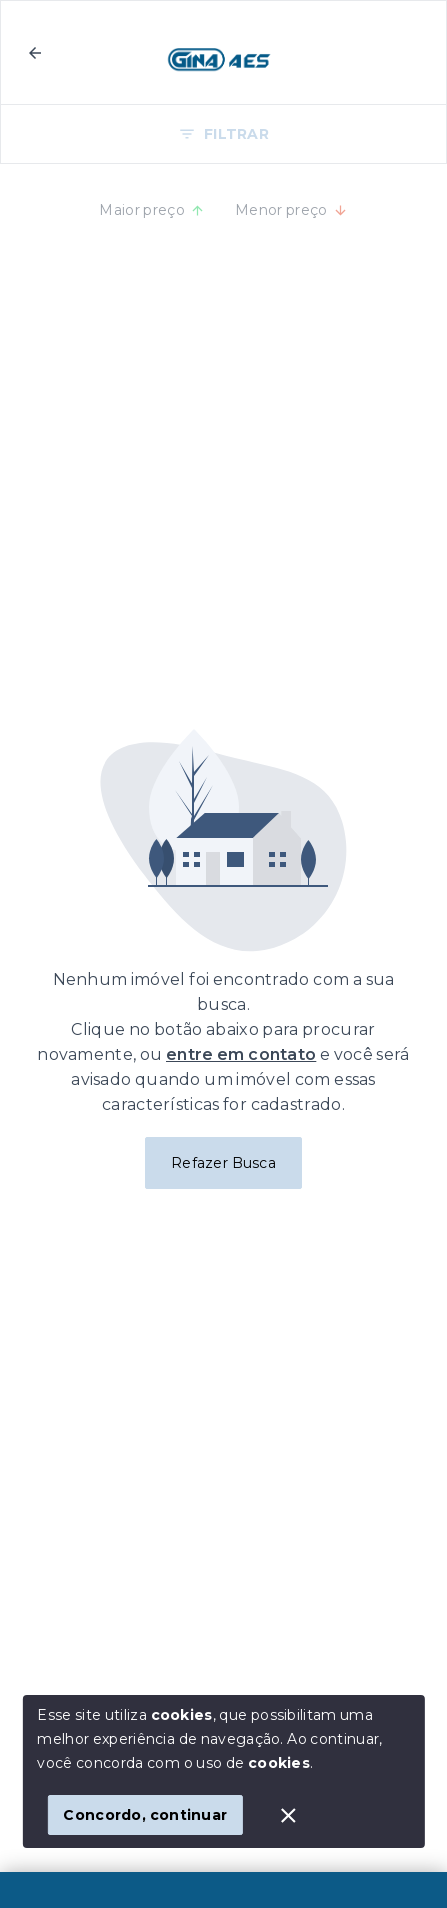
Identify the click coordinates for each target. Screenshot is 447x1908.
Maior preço (152, 210)
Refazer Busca (223, 1163)
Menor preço (291, 210)
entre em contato (241, 1054)
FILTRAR (223, 134)
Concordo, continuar (145, 1815)
